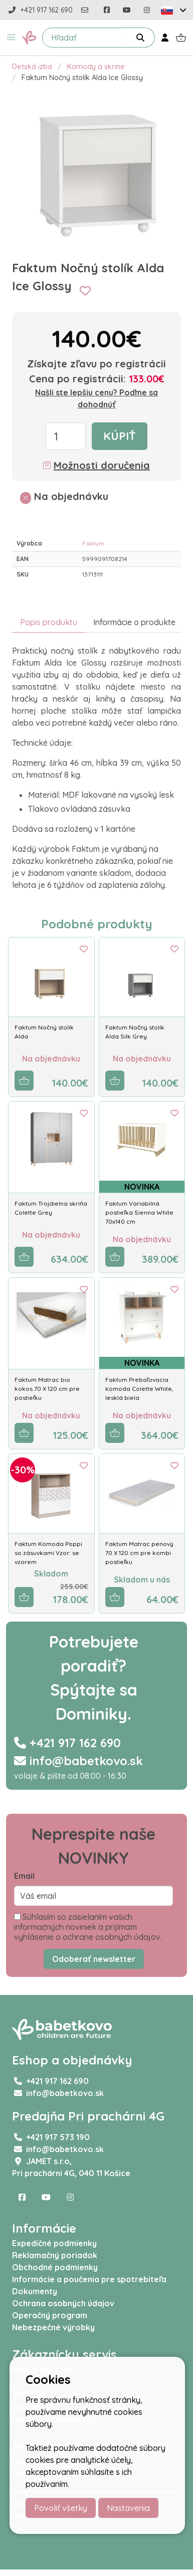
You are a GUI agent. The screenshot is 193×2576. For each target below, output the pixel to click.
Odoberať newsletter (93, 1959)
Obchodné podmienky (55, 2267)
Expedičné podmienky (54, 2243)
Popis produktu (48, 622)
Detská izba (32, 66)
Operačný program (49, 2315)
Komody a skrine (96, 66)
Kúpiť (119, 436)
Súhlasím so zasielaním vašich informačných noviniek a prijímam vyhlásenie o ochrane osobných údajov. (88, 1927)
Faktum (93, 543)
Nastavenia (128, 2508)
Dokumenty (34, 2291)
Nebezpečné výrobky (53, 2327)
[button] (11, 37)
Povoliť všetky (60, 2508)
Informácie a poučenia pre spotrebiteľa (89, 2279)
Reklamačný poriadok (54, 2255)
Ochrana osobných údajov (63, 2303)
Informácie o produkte (134, 622)
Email (24, 1876)
